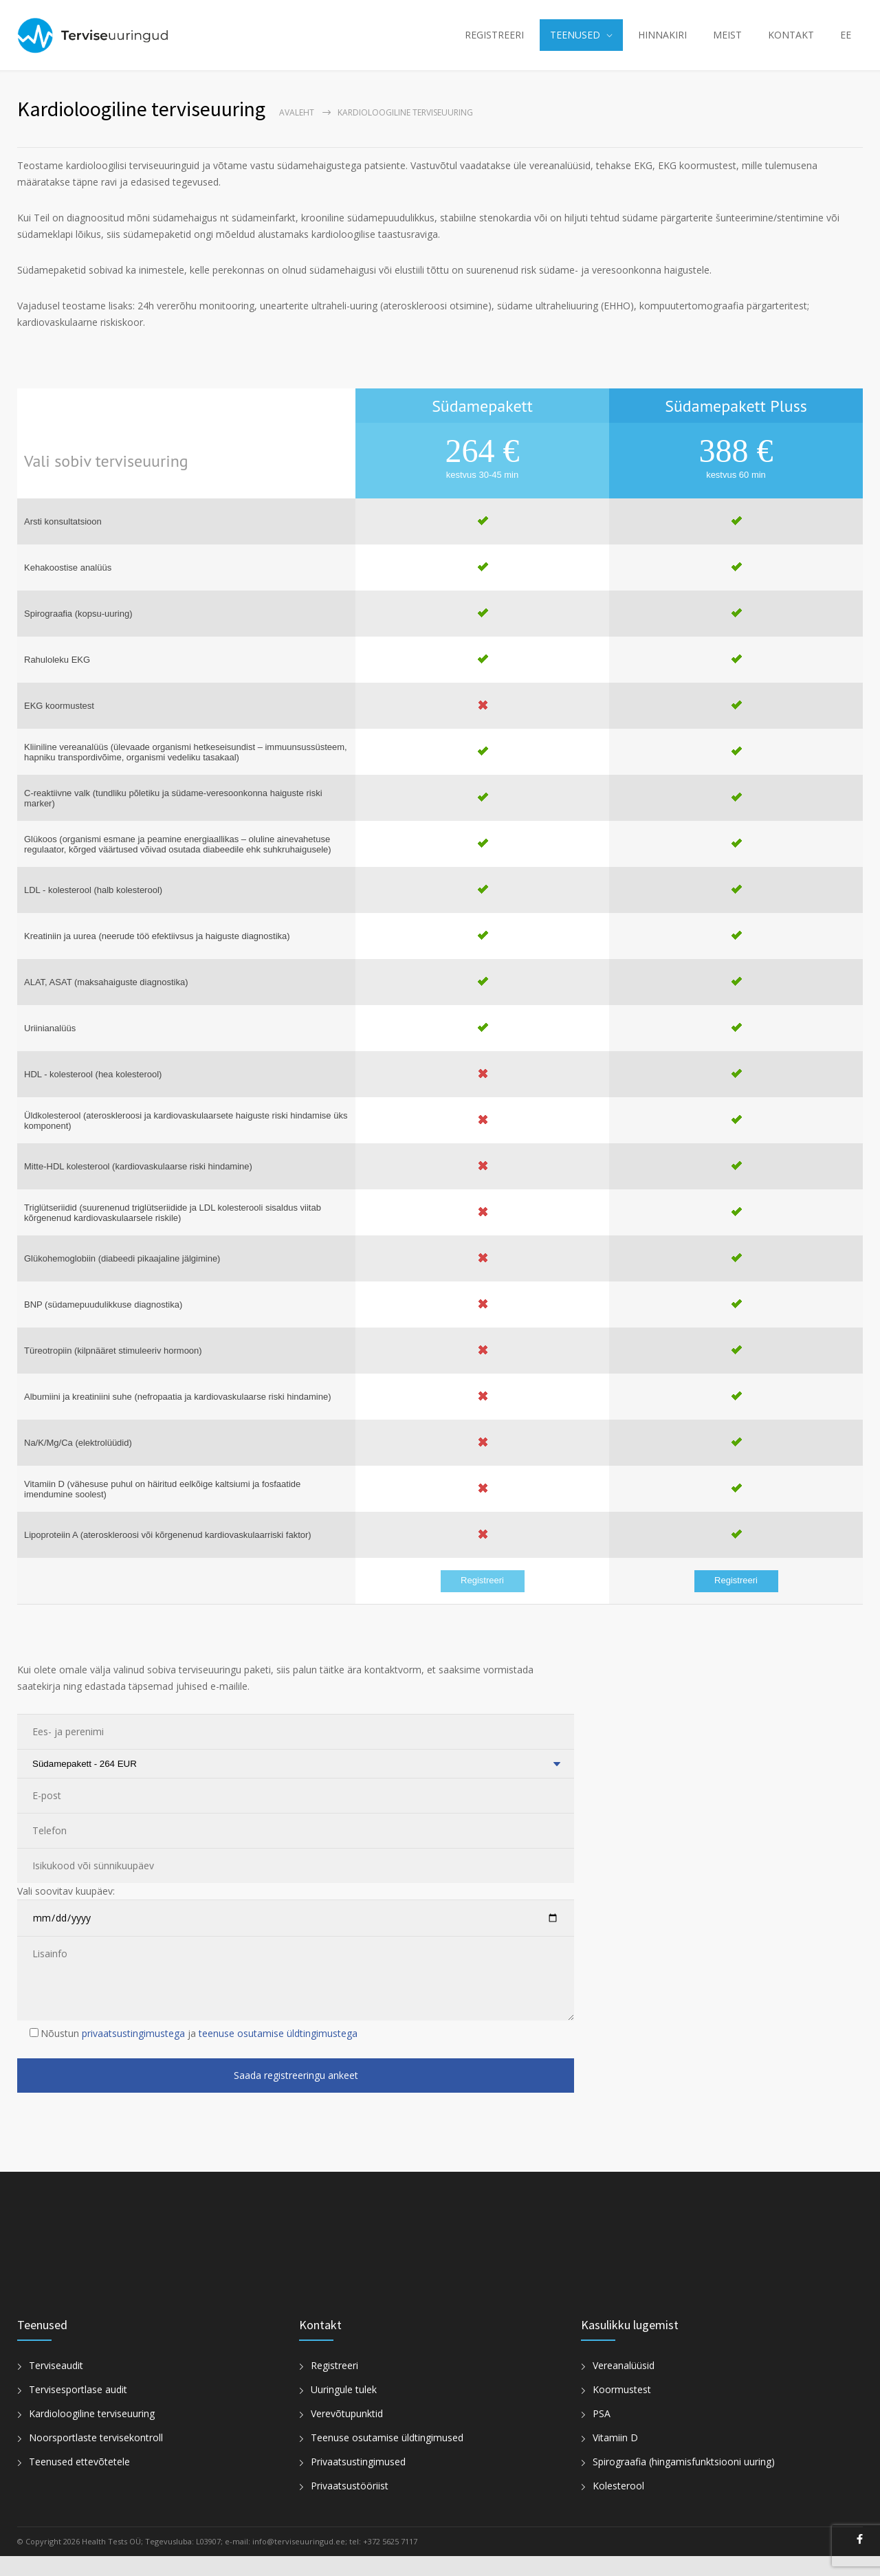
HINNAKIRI (662, 45)
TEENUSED (575, 45)
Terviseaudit (56, 2385)
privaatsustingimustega (133, 2053)
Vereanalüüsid (623, 2385)
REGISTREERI (494, 45)
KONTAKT (791, 45)
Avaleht (296, 132)
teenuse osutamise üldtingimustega (278, 2053)
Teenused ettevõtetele (79, 2481)
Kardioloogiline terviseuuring (92, 2433)
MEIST (727, 45)
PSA (601, 2433)
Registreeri (482, 1600)
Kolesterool (618, 2505)
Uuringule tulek (344, 2409)
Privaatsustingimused (358, 2481)
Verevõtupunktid (347, 2433)
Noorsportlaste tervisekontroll (96, 2457)
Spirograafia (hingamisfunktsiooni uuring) (684, 2481)
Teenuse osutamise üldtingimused (387, 2457)
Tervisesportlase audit (78, 2409)
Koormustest (622, 2409)
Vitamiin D (615, 2457)
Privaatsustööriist (349, 2505)
